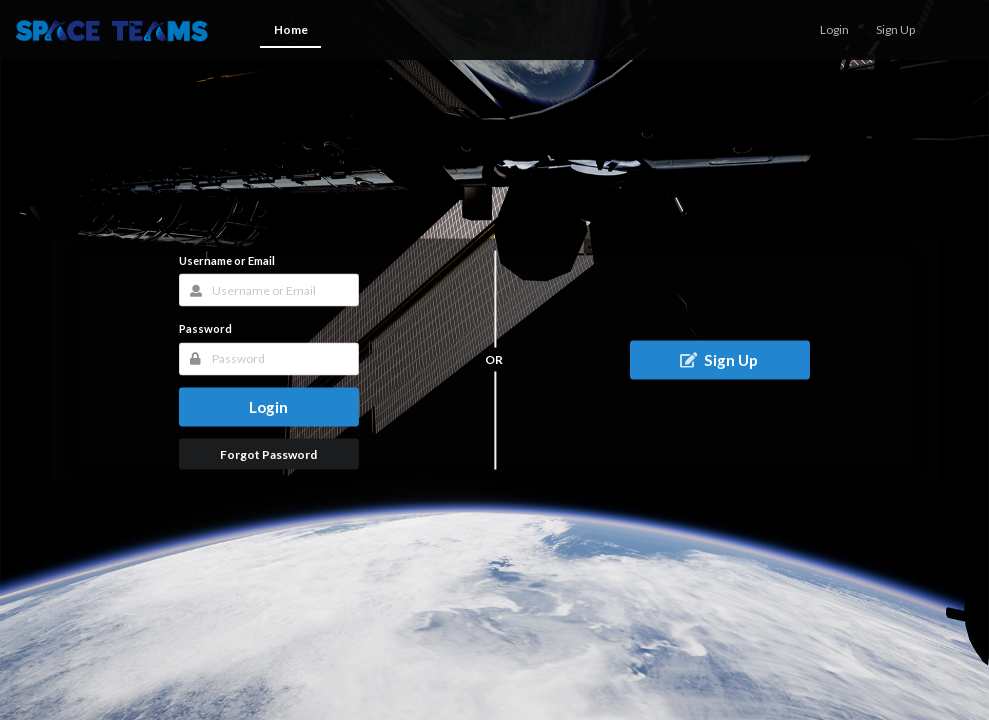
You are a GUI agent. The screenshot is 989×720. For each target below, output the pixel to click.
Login (268, 406)
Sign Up (718, 359)
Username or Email (227, 260)
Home (291, 29)
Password (205, 328)
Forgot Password (268, 453)
